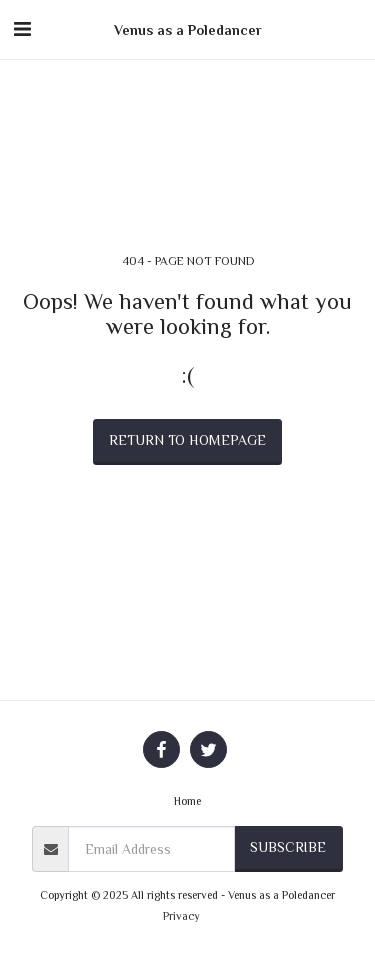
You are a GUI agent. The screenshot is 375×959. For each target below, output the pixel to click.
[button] (22, 29)
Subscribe (288, 847)
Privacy (181, 916)
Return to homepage (187, 440)
